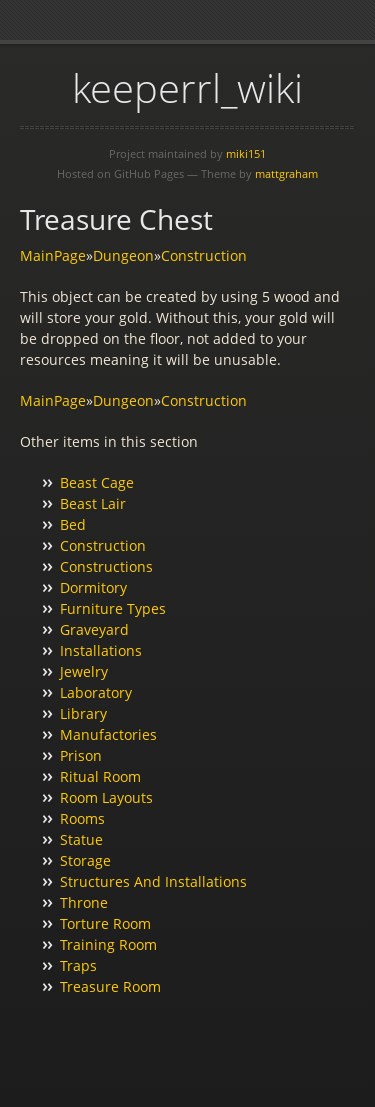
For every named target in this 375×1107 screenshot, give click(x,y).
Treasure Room (110, 986)
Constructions (106, 566)
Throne (84, 902)
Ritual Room (100, 776)
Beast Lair (93, 503)
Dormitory (93, 587)
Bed (73, 524)
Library (83, 713)
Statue (81, 839)
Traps (78, 965)
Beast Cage (97, 482)
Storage (85, 860)
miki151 (246, 153)
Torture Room (105, 923)
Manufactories (108, 734)
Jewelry (84, 671)
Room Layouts (106, 797)
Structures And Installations (153, 881)
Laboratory (96, 692)
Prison (81, 755)
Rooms (82, 818)
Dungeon (123, 255)
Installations (101, 650)
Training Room (108, 944)
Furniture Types (113, 608)
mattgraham (286, 173)
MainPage (53, 255)
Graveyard (94, 629)
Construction (204, 255)
